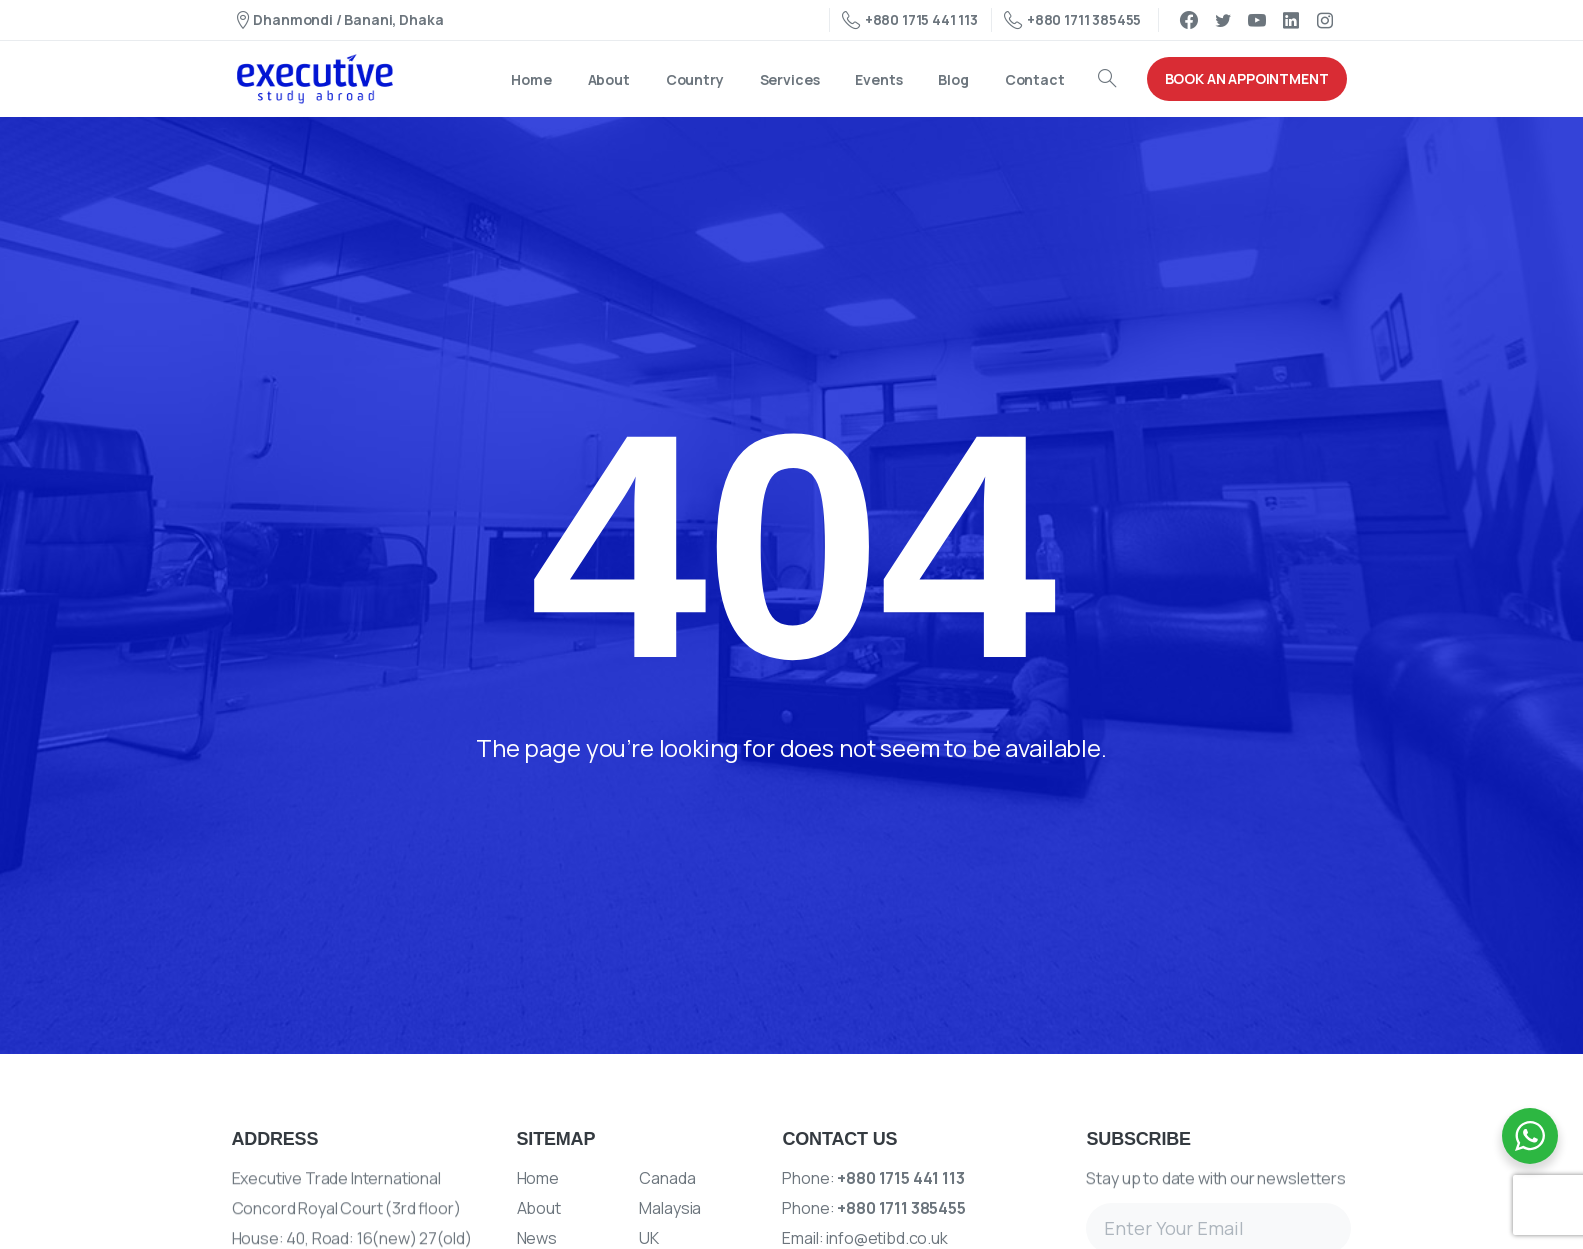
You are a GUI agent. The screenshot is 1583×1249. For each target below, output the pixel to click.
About (539, 1208)
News (537, 1238)
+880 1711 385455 (1072, 20)
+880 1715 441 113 (910, 20)
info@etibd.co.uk (886, 1238)
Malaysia (670, 1208)
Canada (667, 1178)
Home (538, 1178)
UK (649, 1238)
